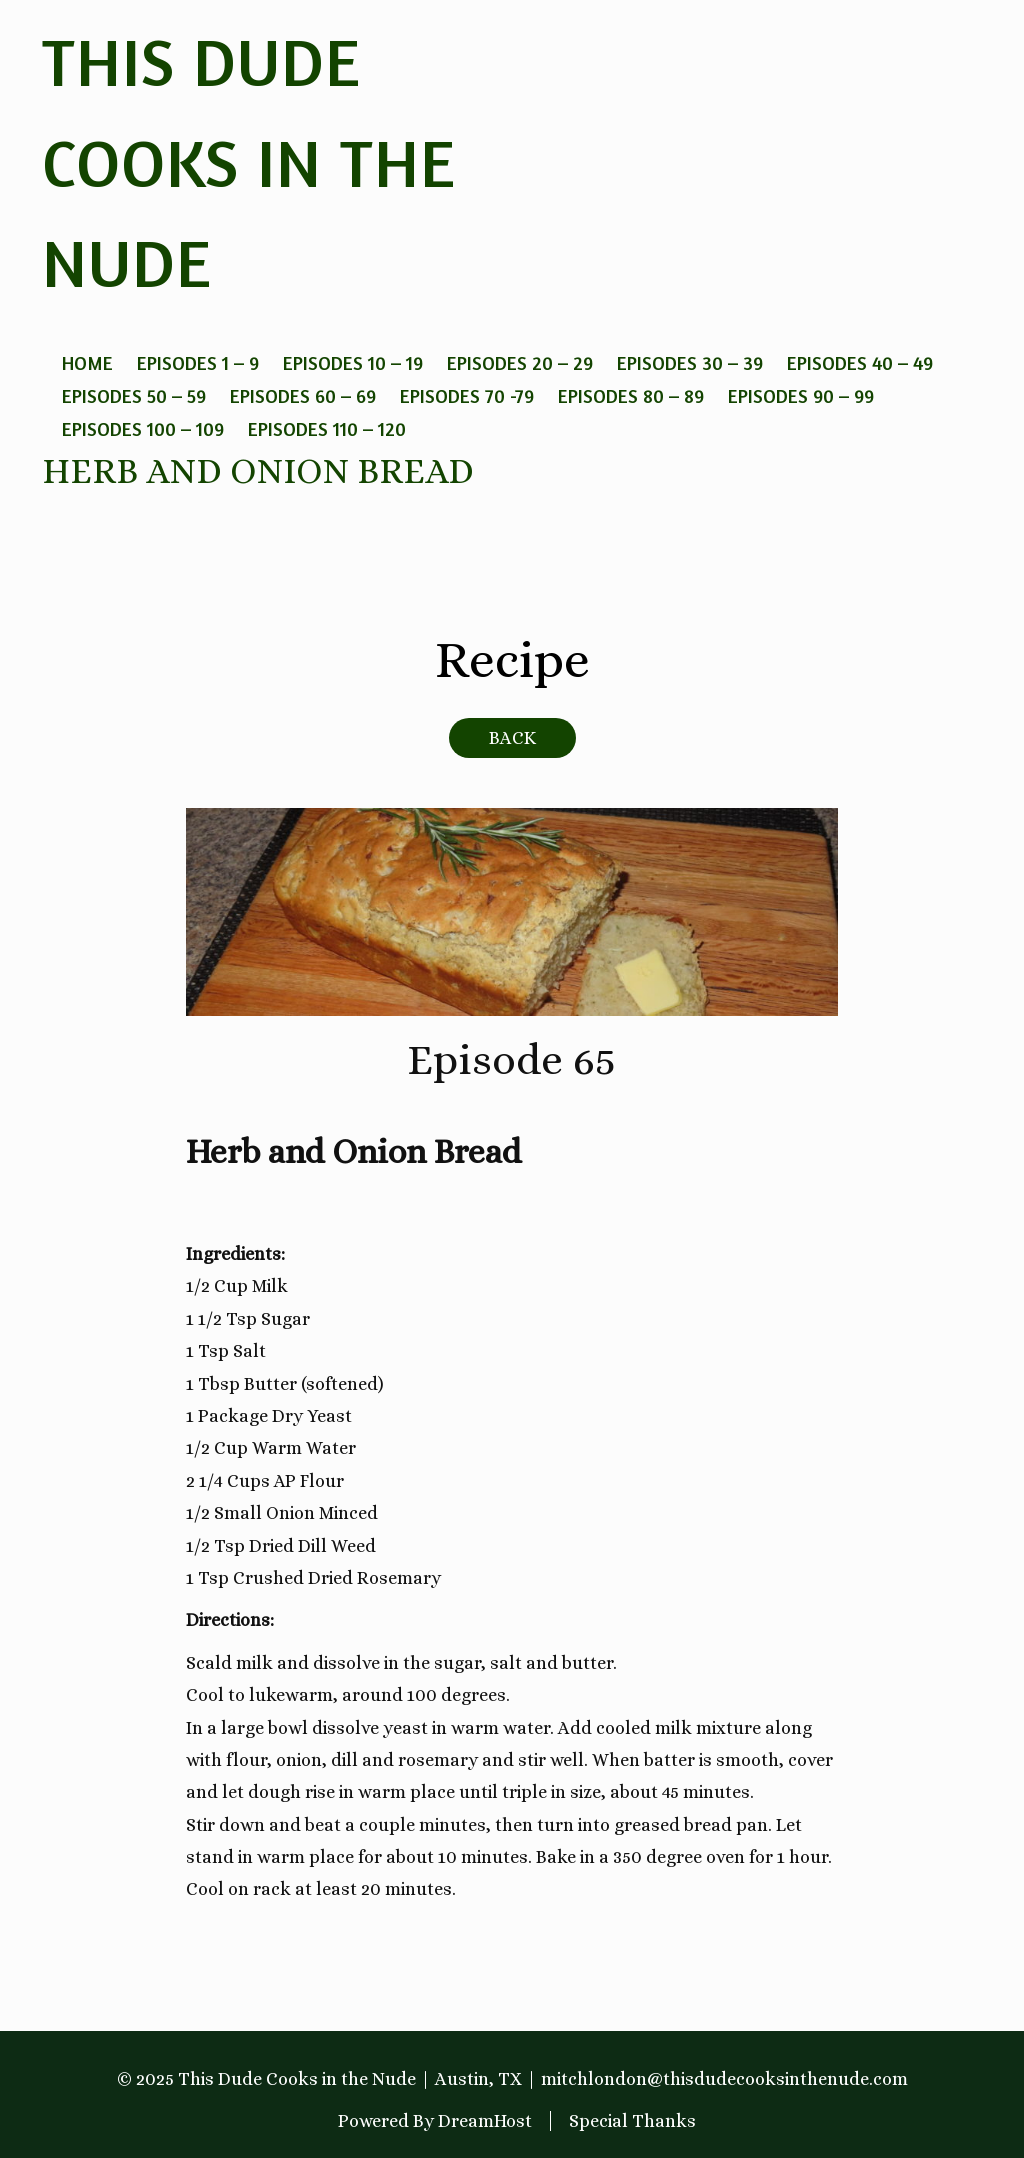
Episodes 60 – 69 (303, 395)
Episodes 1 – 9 (198, 362)
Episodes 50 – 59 (134, 395)
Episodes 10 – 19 (353, 362)
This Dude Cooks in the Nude (249, 162)
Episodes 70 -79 (467, 395)
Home (87, 362)
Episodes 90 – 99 (801, 395)
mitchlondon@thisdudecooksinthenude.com (724, 2079)
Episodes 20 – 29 (520, 362)
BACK (512, 738)
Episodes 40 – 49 (860, 362)
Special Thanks (632, 2121)
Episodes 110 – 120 (327, 428)
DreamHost (485, 2121)
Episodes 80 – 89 (631, 395)
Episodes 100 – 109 (143, 428)
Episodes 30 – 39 (690, 362)
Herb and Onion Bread (258, 470)
